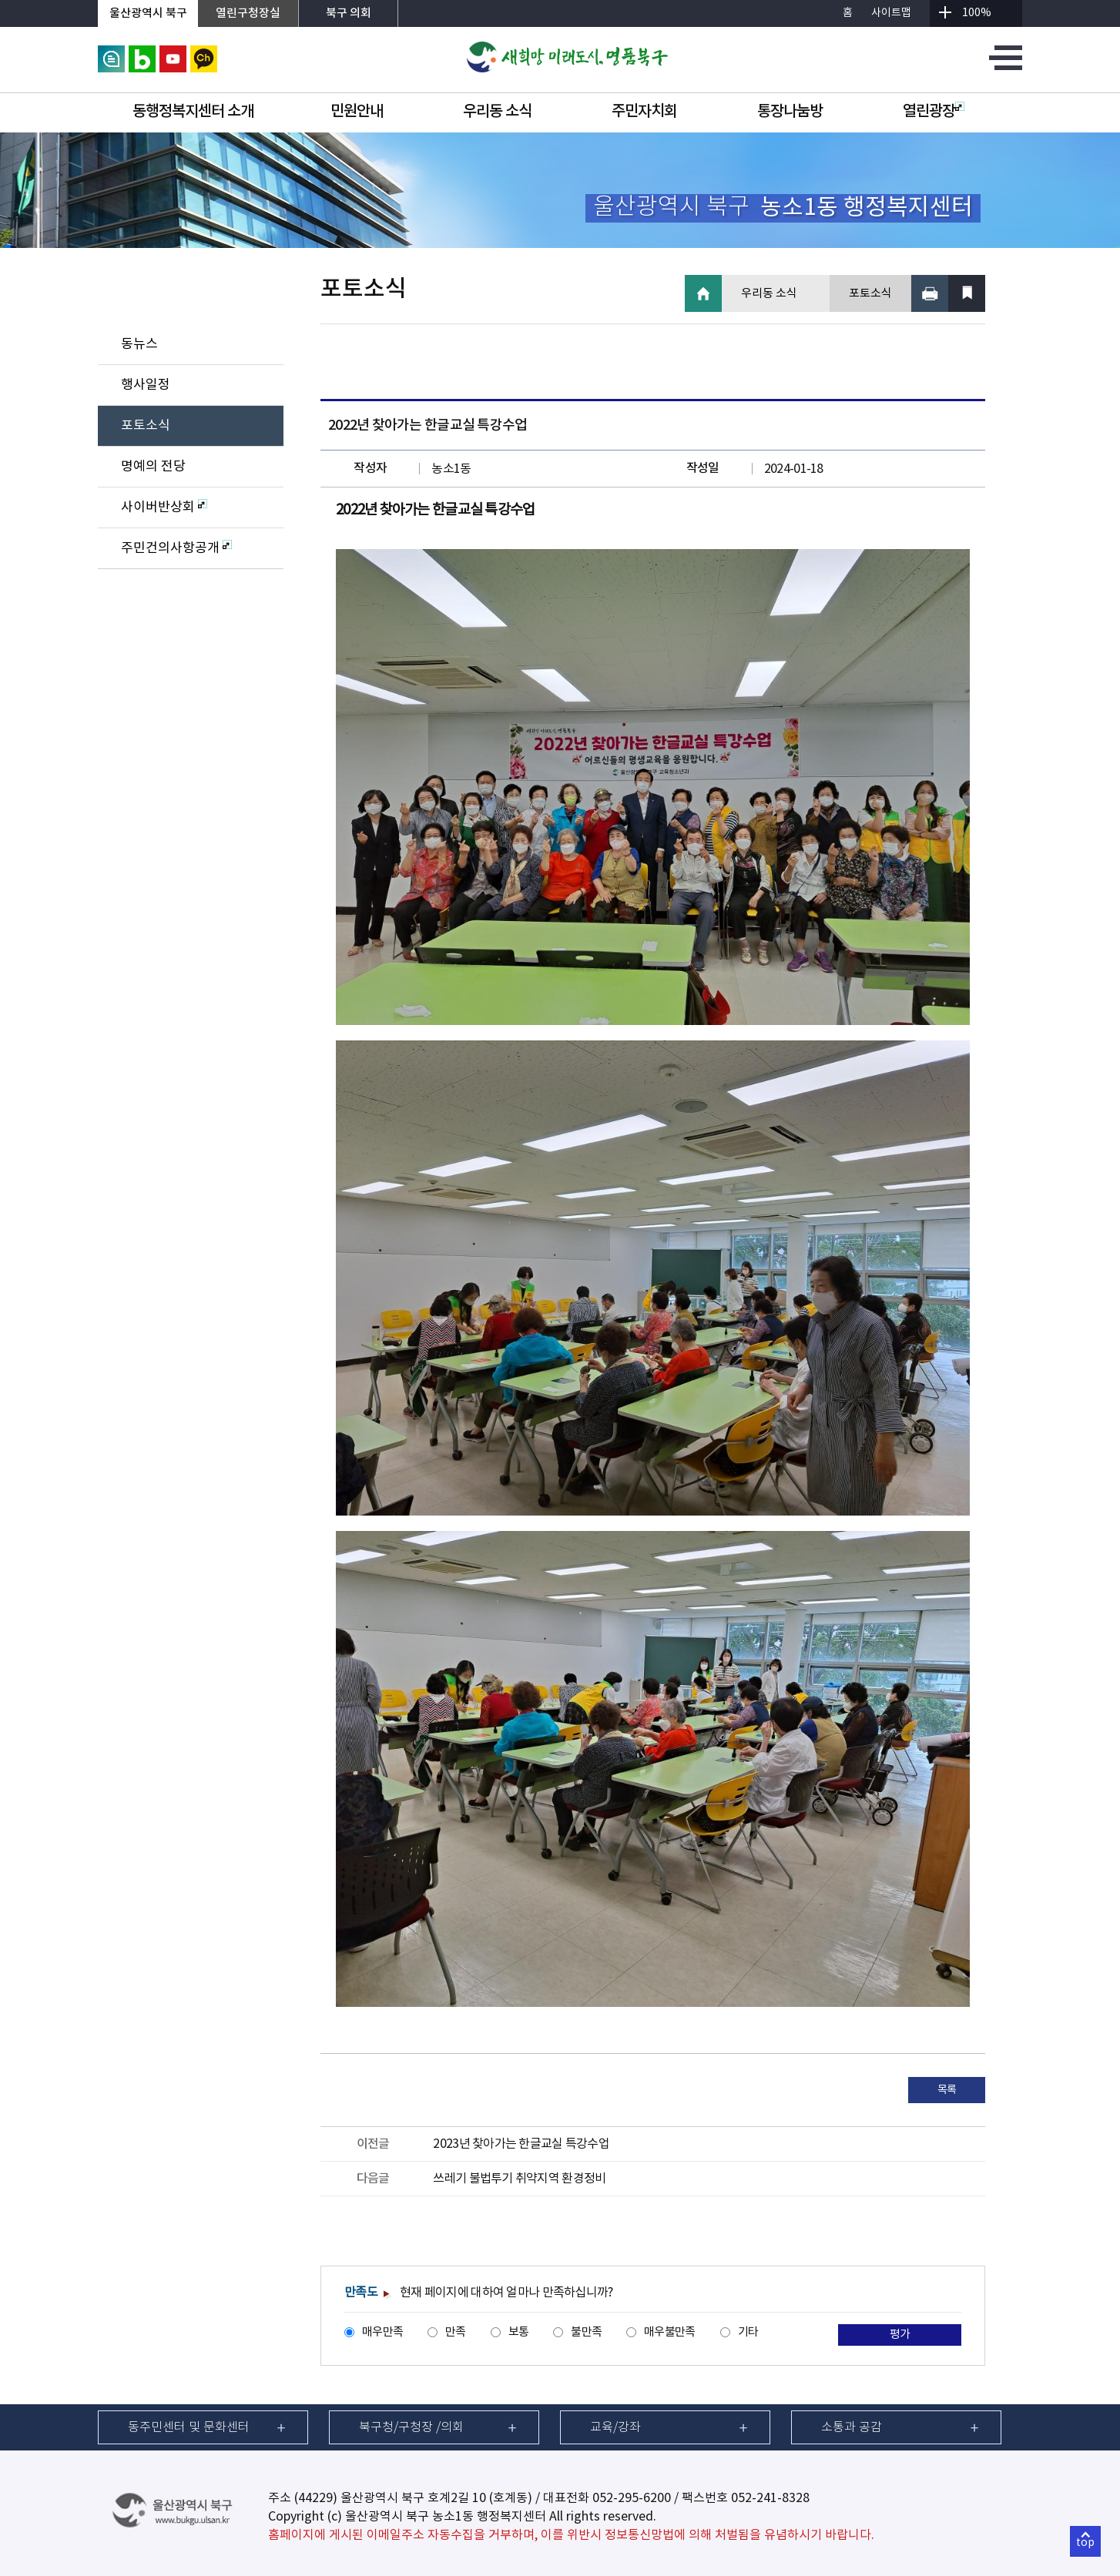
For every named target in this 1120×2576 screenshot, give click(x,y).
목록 (947, 2090)
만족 (455, 2332)
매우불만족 (669, 2332)
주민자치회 (644, 111)
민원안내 (356, 111)
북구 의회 (348, 13)
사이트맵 (891, 13)
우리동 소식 (497, 111)
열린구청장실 (248, 13)
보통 (518, 2332)
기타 (748, 2332)
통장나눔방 (790, 111)
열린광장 (933, 111)
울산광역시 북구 (148, 13)
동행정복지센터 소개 (192, 111)
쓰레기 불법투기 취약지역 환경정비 (519, 2179)
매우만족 (382, 2332)
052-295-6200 (631, 2498)
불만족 (586, 2332)
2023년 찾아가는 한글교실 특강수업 (521, 2144)
